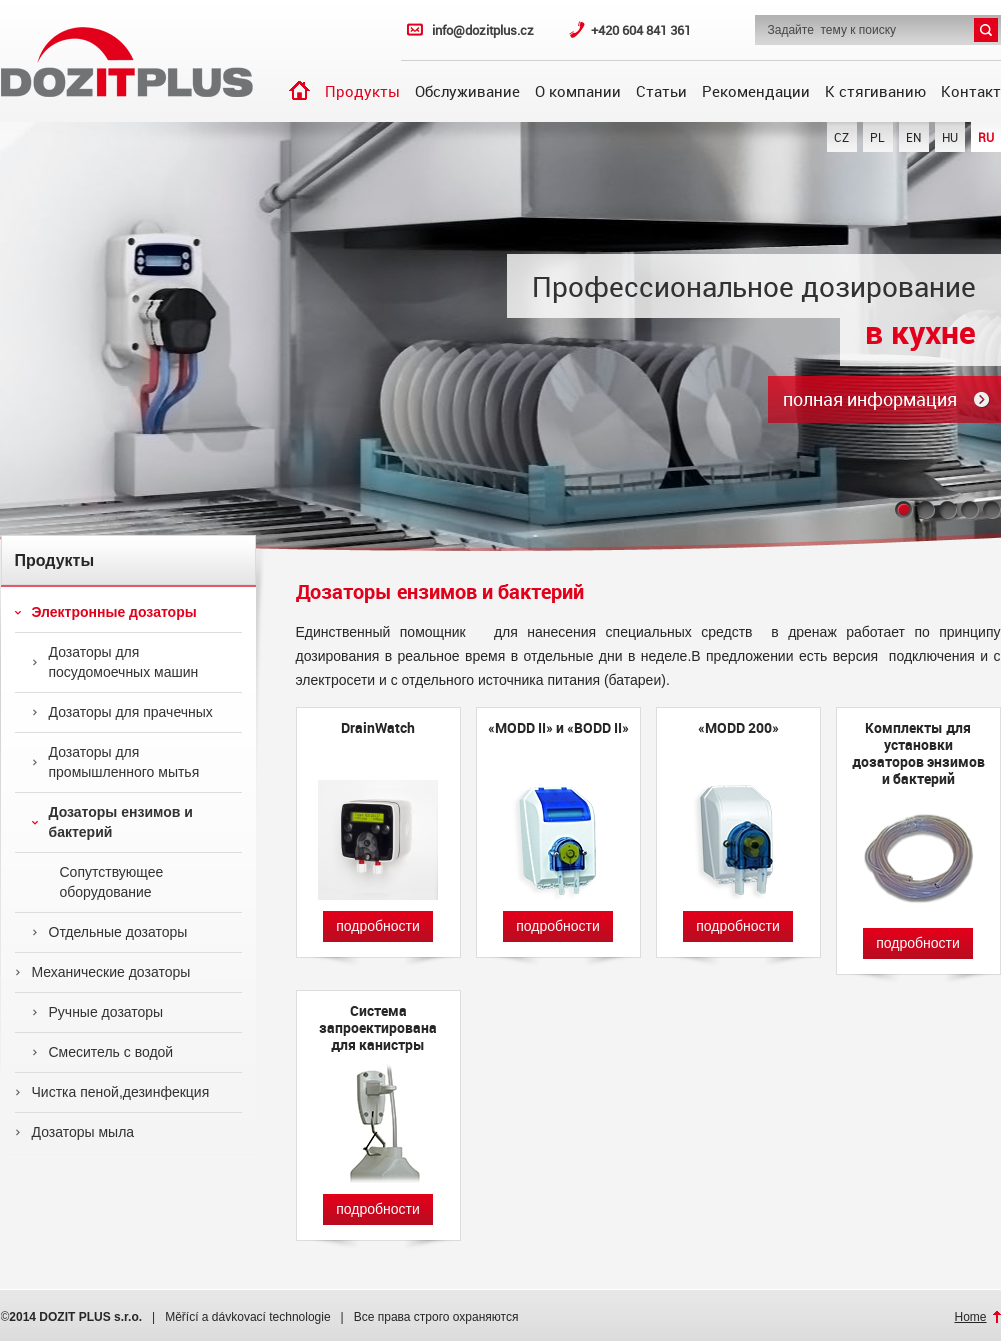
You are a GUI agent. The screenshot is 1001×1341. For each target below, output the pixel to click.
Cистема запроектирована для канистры (378, 1027)
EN (913, 137)
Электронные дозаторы (106, 612)
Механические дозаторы (103, 972)
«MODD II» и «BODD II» (558, 728)
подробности (378, 926)
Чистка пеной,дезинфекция (112, 1092)
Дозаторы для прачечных (122, 712)
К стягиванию (875, 91)
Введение (299, 90)
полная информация (870, 399)
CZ (841, 137)
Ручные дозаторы (98, 1012)
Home (970, 1317)
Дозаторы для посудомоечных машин (115, 662)
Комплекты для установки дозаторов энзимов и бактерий (918, 753)
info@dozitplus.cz (483, 30)
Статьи (661, 91)
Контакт (971, 91)
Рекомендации (756, 91)
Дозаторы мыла (75, 1132)
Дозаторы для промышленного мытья (116, 762)
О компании (578, 91)
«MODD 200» (738, 728)
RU (986, 137)
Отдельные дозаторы (110, 932)
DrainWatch (378, 728)
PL (877, 137)
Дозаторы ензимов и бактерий (112, 822)
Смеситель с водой (103, 1052)
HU (950, 137)
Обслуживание (467, 91)
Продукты (362, 91)
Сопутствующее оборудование (98, 882)
